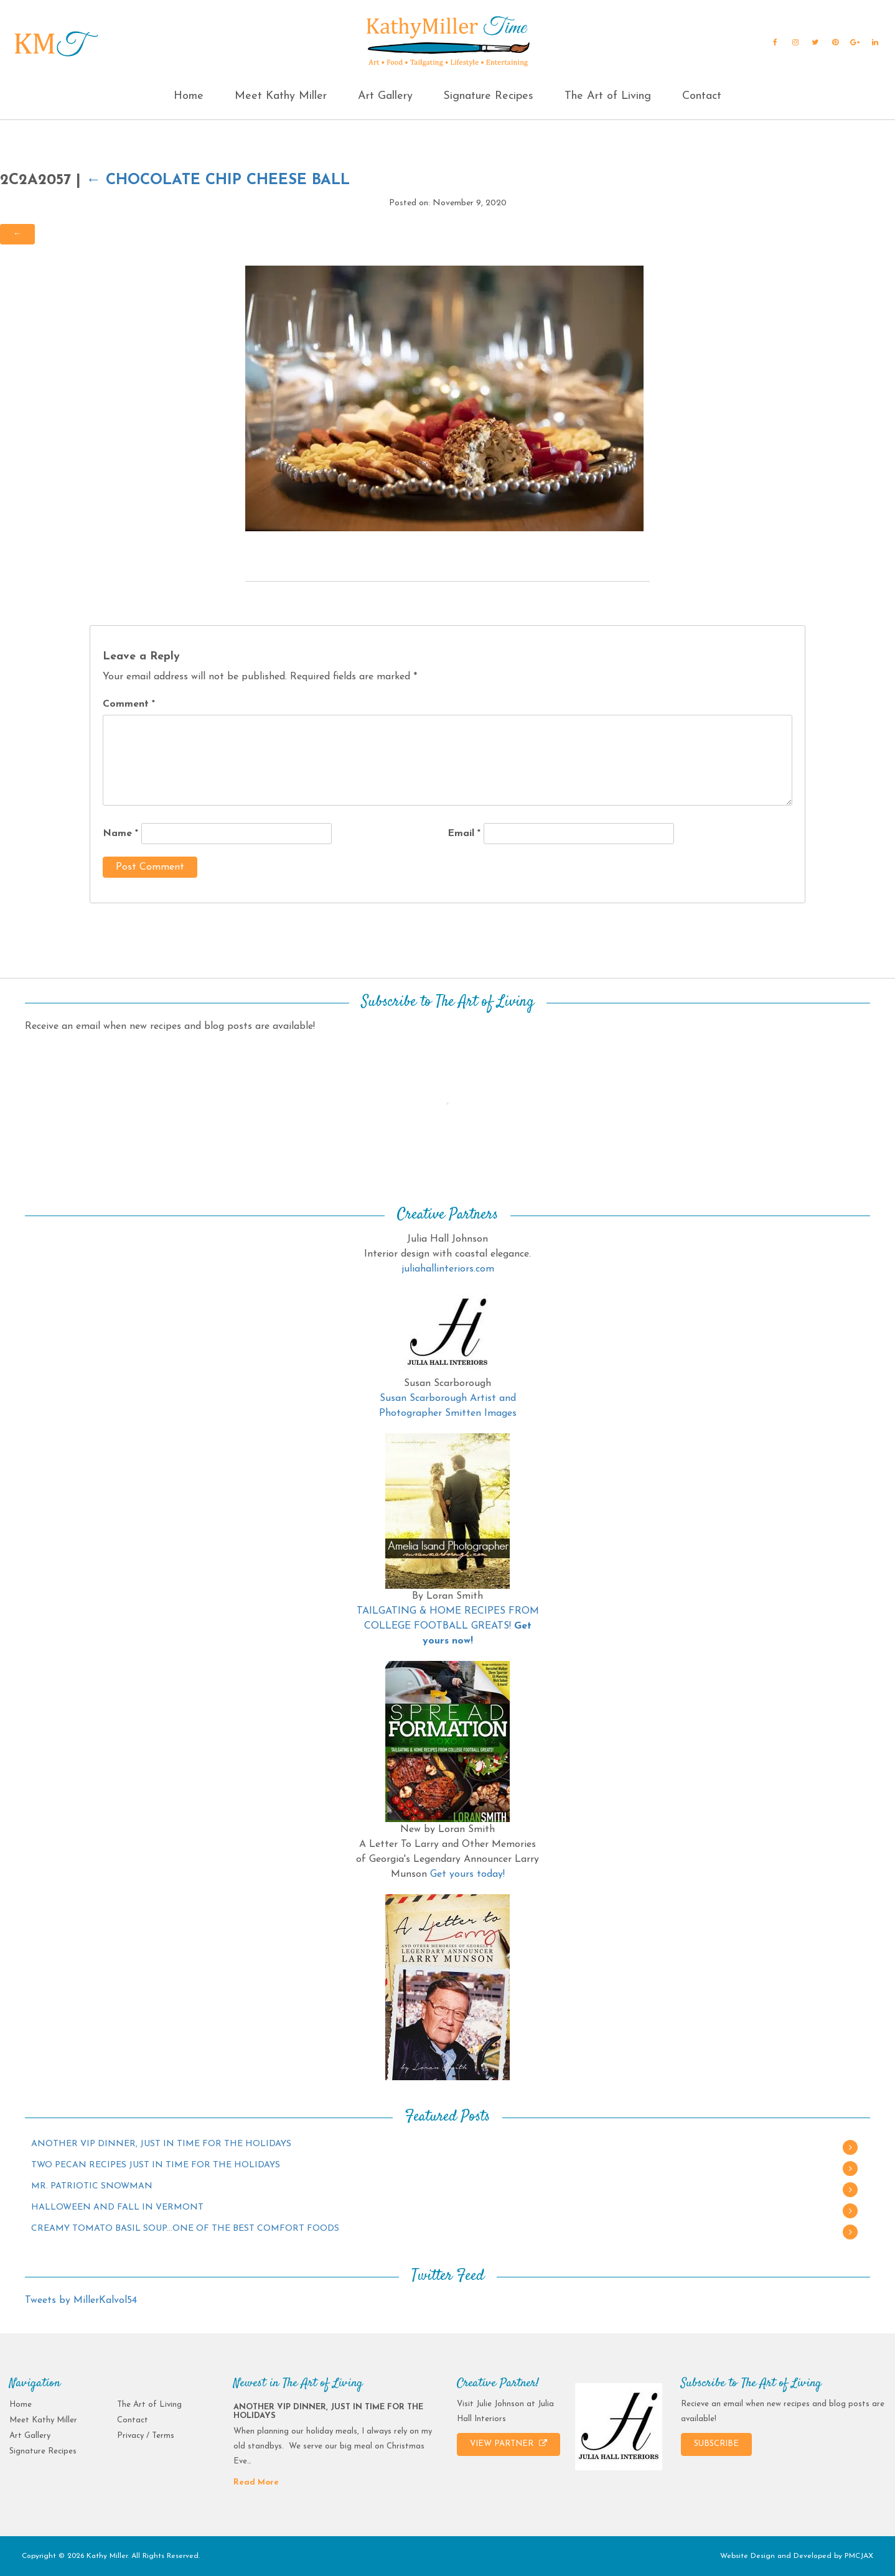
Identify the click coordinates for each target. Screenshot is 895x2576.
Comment (129, 704)
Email (464, 834)
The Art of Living (608, 96)
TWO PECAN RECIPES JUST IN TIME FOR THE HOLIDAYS (155, 2165)
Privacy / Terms (145, 2436)
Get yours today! (467, 1874)
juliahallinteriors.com (447, 1269)
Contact (701, 96)
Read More (256, 2482)
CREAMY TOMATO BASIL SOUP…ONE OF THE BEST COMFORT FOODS (185, 2228)
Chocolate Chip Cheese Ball (218, 180)
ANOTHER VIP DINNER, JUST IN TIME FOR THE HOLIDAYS (161, 2144)
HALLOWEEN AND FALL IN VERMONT (117, 2207)
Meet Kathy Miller (281, 96)
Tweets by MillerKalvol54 (81, 2300)
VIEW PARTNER (508, 2443)
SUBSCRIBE (716, 2444)
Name (120, 834)
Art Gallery (385, 96)
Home (189, 96)
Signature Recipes (488, 96)
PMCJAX (859, 2556)
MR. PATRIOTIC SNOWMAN (91, 2186)
